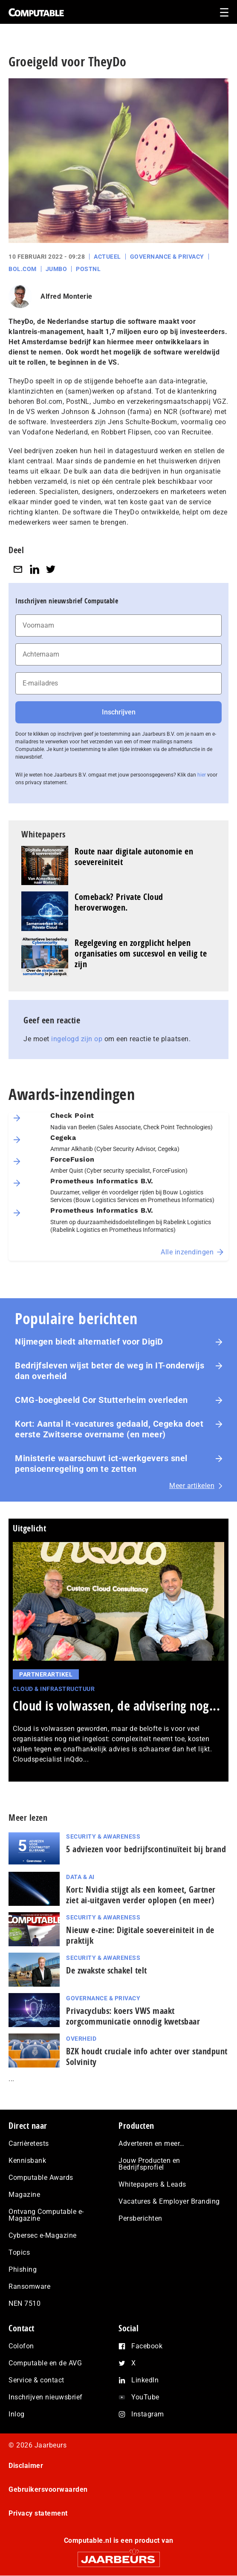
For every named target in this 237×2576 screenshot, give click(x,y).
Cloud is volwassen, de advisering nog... (116, 1705)
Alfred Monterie (66, 296)
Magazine (24, 2194)
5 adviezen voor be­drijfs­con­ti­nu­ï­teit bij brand (146, 1849)
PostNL (88, 269)
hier (201, 775)
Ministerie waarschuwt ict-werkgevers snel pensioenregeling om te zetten (101, 1463)
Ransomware (29, 2286)
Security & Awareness (103, 1836)
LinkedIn (145, 2380)
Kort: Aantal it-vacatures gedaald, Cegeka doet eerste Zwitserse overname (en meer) (109, 1429)
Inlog (17, 2414)
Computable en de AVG (45, 2363)
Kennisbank (27, 2160)
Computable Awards (41, 2177)
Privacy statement (38, 2513)
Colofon (21, 2346)
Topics (19, 2252)
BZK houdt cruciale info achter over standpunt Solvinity (147, 2056)
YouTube (145, 2397)
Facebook (146, 2346)
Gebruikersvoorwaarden (48, 2489)
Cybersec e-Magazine (43, 2235)
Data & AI (80, 1876)
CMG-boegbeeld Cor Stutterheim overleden (101, 1400)
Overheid (81, 2038)
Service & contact (36, 2380)
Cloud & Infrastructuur (54, 1688)
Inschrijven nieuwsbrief (46, 2397)
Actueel (107, 256)
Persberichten (140, 2218)
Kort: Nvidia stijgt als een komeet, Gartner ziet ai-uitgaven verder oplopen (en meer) (141, 1895)
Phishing (23, 2269)
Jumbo (56, 269)
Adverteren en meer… (151, 2143)
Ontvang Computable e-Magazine (46, 2215)
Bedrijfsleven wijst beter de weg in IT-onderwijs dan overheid (109, 1370)
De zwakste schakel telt (106, 1970)
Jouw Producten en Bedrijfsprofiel (149, 2163)
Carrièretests (29, 2143)
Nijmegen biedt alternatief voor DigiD (89, 1342)
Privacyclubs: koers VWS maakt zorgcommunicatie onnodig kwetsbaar (133, 2016)
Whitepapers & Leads (152, 2184)
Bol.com (23, 269)
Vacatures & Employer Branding (169, 2201)
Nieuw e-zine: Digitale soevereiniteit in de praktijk (140, 1935)
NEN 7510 (24, 2303)
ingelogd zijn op (76, 1039)
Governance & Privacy (167, 256)
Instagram (147, 2414)
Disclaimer (26, 2466)
